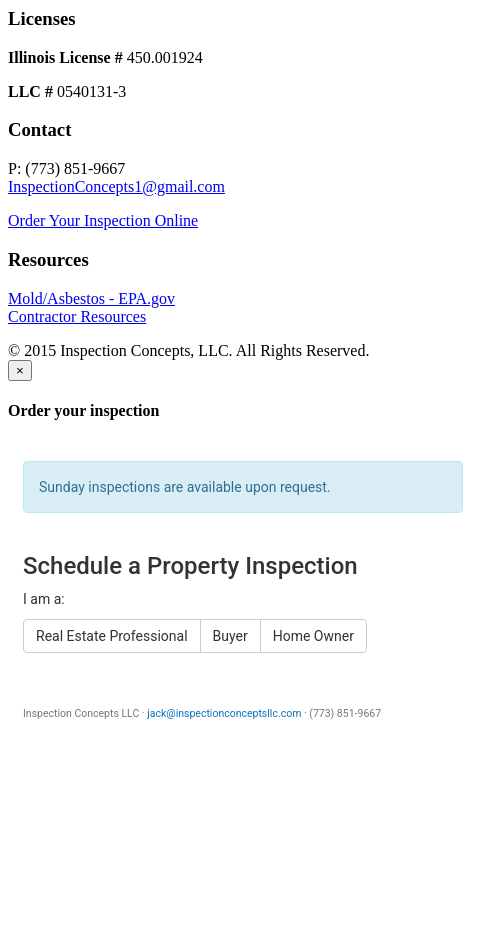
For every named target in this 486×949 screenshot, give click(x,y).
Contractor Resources (77, 316)
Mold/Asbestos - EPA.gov (91, 298)
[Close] (20, 370)
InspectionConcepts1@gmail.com (116, 186)
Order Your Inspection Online (103, 220)
